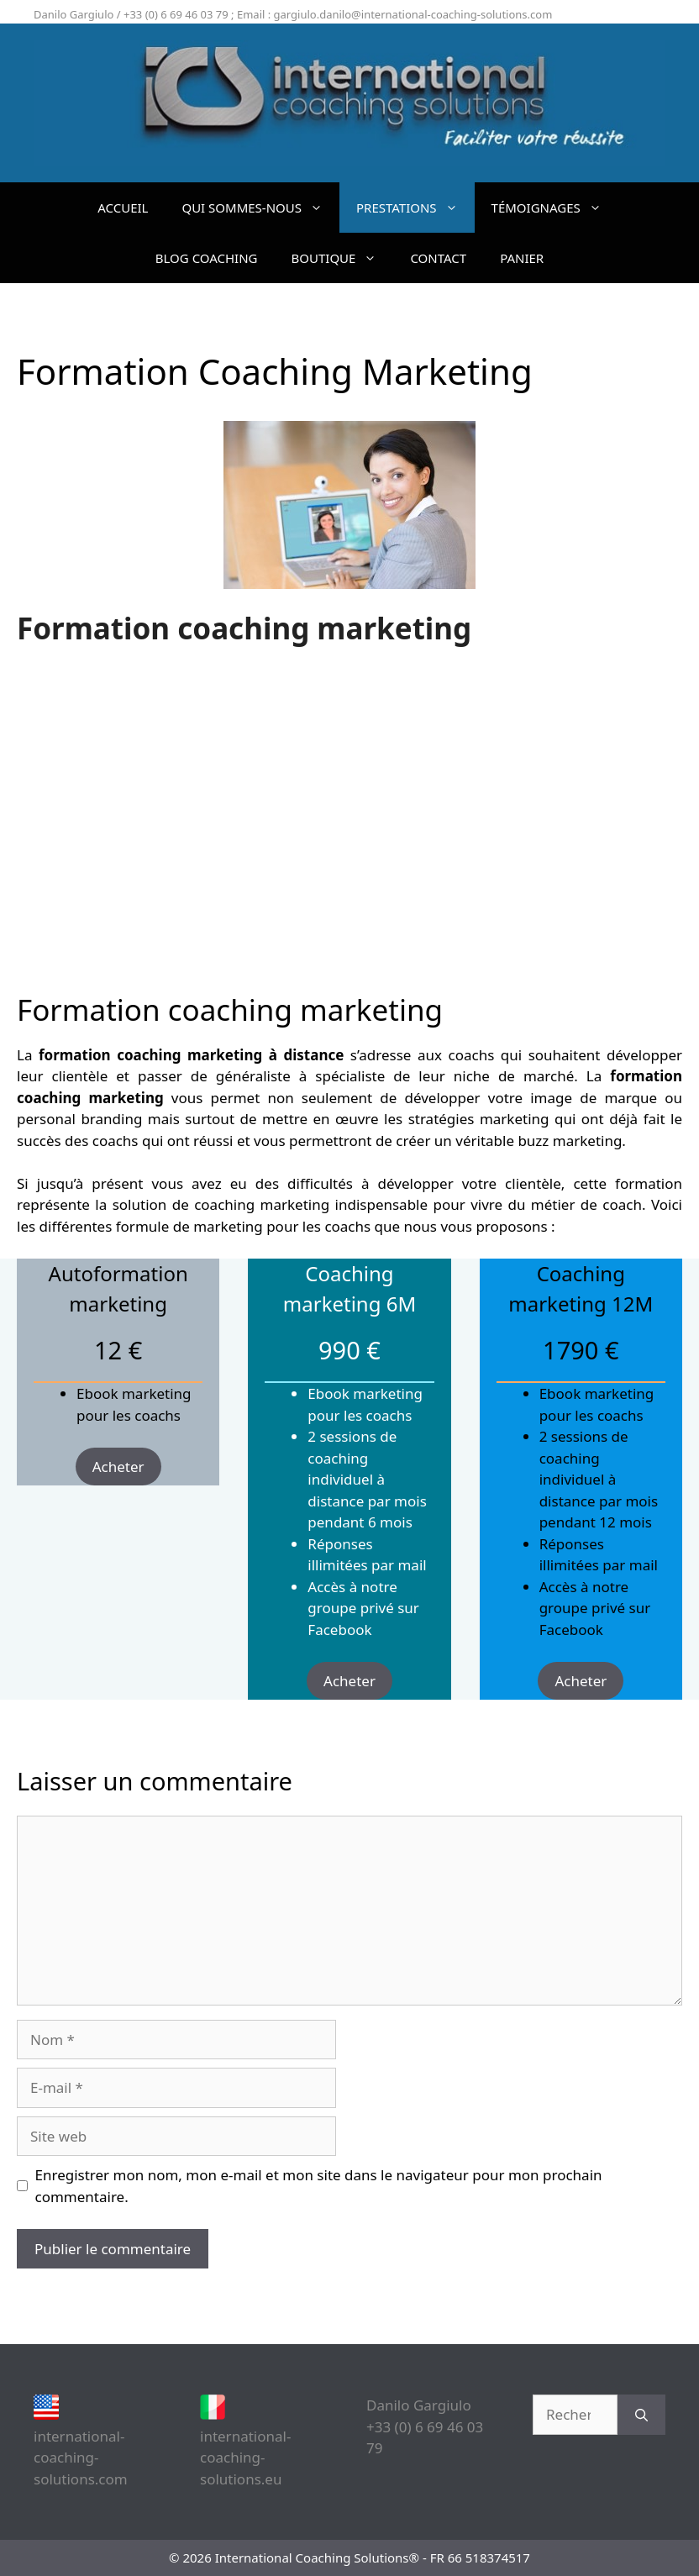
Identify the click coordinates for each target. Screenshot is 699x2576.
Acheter (118, 1466)
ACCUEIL (122, 207)
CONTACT (438, 258)
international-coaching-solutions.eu (245, 2457)
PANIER (522, 258)
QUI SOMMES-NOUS (260, 207)
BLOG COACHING (206, 258)
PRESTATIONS (415, 207)
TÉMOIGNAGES (554, 207)
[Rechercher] (641, 2415)
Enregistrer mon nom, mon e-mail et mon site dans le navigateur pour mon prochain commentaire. (318, 2185)
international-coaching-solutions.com (81, 2457)
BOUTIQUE (343, 258)
